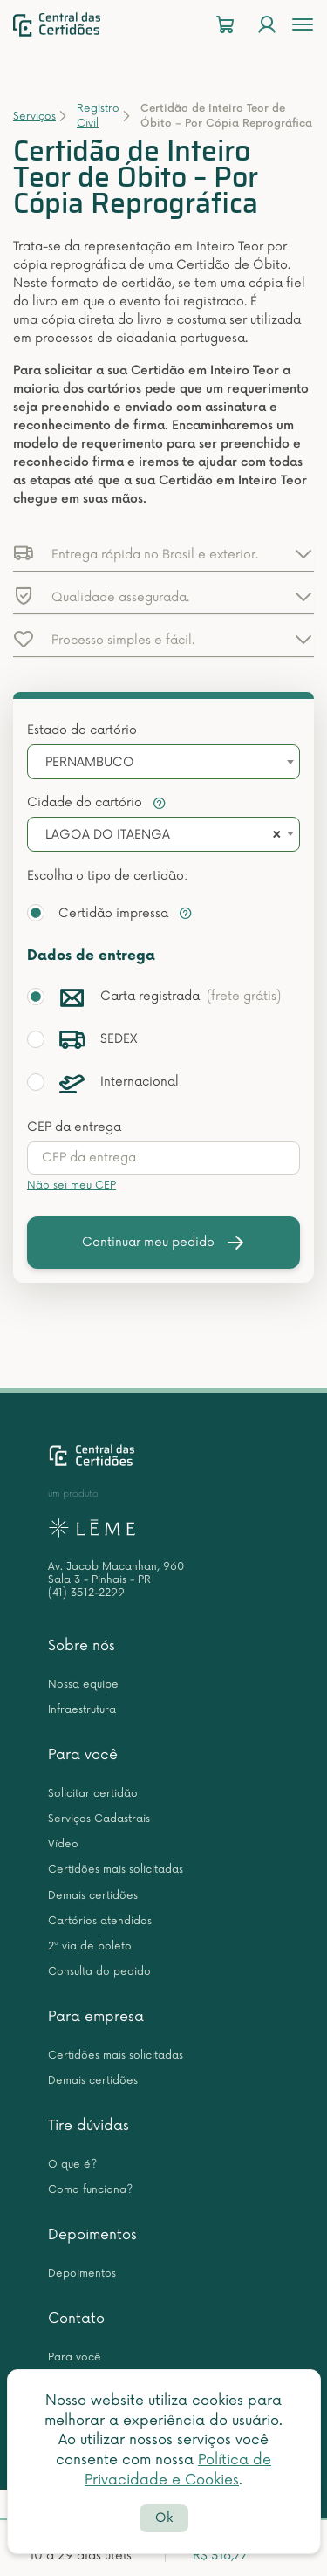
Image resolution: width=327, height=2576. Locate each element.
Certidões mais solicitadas (115, 1869)
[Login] (266, 25)
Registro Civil (98, 116)
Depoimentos (92, 2235)
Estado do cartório (82, 730)
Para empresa (96, 2016)
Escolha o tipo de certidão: (107, 875)
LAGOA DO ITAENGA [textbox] (107, 834)
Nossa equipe (83, 1684)
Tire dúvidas (88, 2125)
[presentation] (163, 1158)
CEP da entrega (74, 1127)
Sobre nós (81, 1646)
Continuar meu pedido (164, 1242)
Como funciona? (90, 2189)
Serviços (34, 116)
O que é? (72, 2164)
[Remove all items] (274, 835)
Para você (83, 1755)
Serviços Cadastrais (99, 1819)
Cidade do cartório (97, 802)
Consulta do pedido (99, 1971)
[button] (163, 553)
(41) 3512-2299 (86, 1593)
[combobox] (163, 761)
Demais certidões (93, 1895)
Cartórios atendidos (100, 1921)
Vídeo (63, 1844)
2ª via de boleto (90, 1946)
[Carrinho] (225, 25)
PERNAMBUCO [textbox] (89, 762)
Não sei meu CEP (71, 1185)
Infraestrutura (82, 1709)
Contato (76, 2318)
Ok (164, 2518)
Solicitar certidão (93, 1793)
